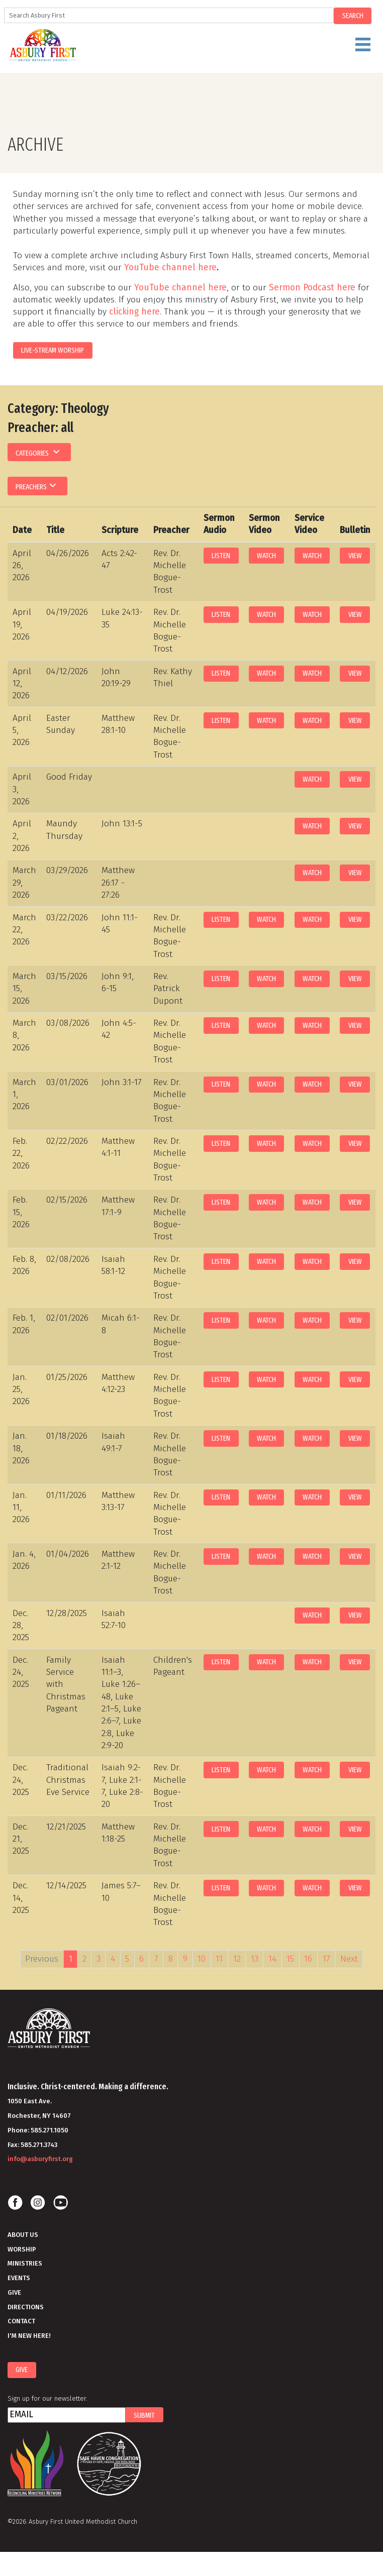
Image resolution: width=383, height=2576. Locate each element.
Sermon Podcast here (312, 287)
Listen (221, 555)
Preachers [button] (37, 485)
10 (202, 1959)
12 (237, 1959)
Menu (213, 49)
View (355, 555)
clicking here (134, 311)
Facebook (15, 2202)
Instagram (37, 2202)
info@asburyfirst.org (40, 2159)
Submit (144, 2415)
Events (19, 2278)
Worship (22, 2249)
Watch (266, 555)
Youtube (60, 2202)
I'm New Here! (29, 2335)
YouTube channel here (170, 267)
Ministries (25, 2263)
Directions (26, 2307)
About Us (23, 2234)
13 (254, 1959)
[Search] (169, 15)
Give (14, 2292)
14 (272, 1959)
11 (219, 1959)
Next (349, 1959)
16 (308, 1959)
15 (290, 1959)
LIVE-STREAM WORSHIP (52, 350)
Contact (21, 2321)
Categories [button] (39, 452)
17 (326, 1959)
